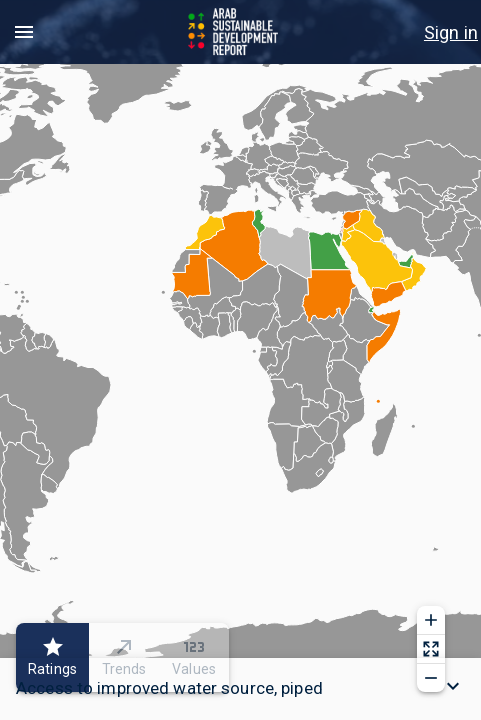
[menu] (24, 32)
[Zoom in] (431, 620)
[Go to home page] (234, 32)
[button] (240, 689)
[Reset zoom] (431, 649)
